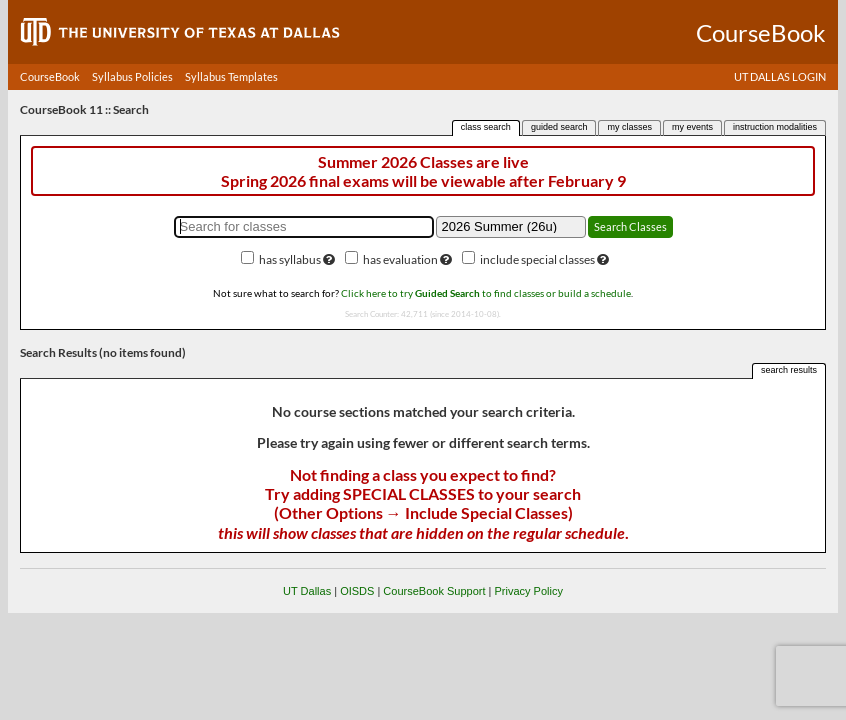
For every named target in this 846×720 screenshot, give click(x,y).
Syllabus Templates (231, 76)
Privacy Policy (528, 591)
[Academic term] (511, 227)
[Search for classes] (304, 227)
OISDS (357, 591)
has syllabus (290, 259)
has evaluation (400, 259)
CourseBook (50, 76)
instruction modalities (775, 127)
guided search (559, 127)
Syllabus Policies (132, 76)
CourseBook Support (434, 591)
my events (692, 127)
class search (486, 127)
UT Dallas (307, 591)
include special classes (537, 259)
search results (789, 370)
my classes (629, 127)
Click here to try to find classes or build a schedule (486, 293)
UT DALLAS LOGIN (780, 76)
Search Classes (630, 226)
